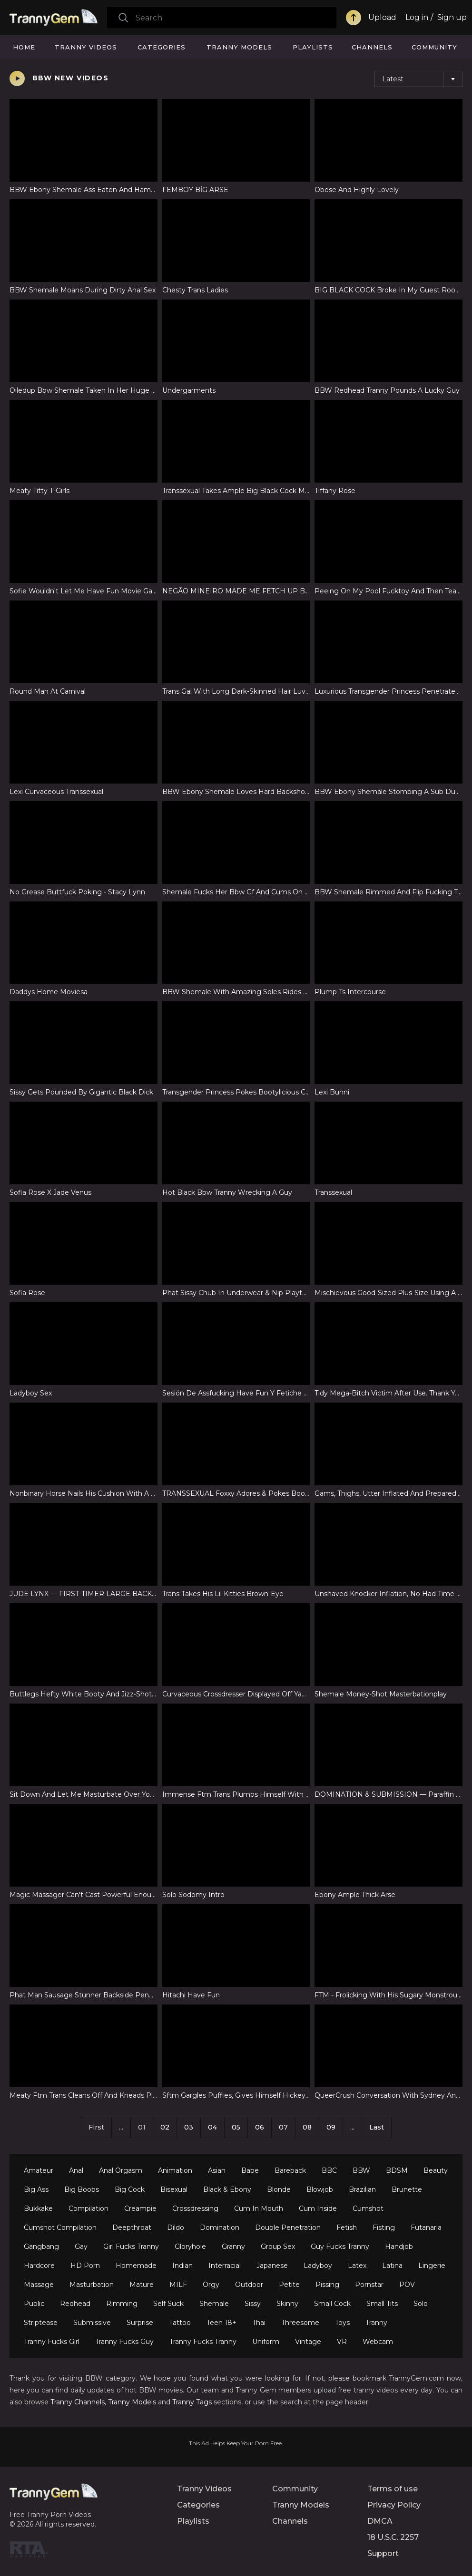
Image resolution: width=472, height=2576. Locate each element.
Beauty (435, 2170)
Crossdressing (195, 2208)
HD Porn (85, 2265)
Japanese (272, 2265)
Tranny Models (239, 47)
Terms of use (392, 2488)
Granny (233, 2246)
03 (188, 2127)
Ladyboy (318, 2265)
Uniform (265, 2341)
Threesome (300, 2322)
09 (330, 2127)
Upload (382, 17)
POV (407, 2284)
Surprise (140, 2322)
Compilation (88, 2208)
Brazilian (362, 2189)
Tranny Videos (86, 47)
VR (342, 2341)
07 (283, 2127)
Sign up (452, 17)
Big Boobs (81, 2189)
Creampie (140, 2208)
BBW (361, 2170)
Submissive (92, 2322)
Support (383, 2553)
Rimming (122, 2303)
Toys (342, 2322)
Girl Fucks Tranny (131, 2246)
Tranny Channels (77, 2402)
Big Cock (130, 2189)
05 (236, 2127)
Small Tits (382, 2303)
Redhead (75, 2303)
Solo (420, 2303)
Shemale (214, 2303)
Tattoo (180, 2322)
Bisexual (173, 2189)
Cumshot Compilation (60, 2227)
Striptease (41, 2322)
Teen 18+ (221, 2322)
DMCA (380, 2521)
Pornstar (369, 2284)
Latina (392, 2265)
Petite (289, 2284)
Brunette (407, 2189)
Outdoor (249, 2284)
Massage (39, 2284)
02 (164, 2127)
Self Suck (168, 2303)
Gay (81, 2246)
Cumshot (368, 2208)
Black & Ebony (227, 2189)
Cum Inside (318, 2208)
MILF (178, 2284)
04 (212, 2127)
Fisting (384, 2227)
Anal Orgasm (120, 2170)
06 (259, 2127)
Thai (259, 2322)
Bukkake (38, 2208)
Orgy (211, 2284)
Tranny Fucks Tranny (202, 2341)
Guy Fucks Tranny (340, 2246)
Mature (141, 2284)
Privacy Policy (394, 2504)
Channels (372, 47)
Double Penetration (288, 2227)
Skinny (287, 2303)
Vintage (308, 2341)
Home (24, 47)
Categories (162, 47)
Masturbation (91, 2284)
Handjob (399, 2246)
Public (34, 2303)
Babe (250, 2170)
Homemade (136, 2265)
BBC (329, 2170)
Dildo (175, 2227)
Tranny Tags (192, 2402)
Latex (357, 2265)
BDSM (397, 2170)
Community (434, 47)
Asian (217, 2170)
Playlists (313, 47)
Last (376, 2127)
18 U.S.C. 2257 (393, 2537)
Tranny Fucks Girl (51, 2341)
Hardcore (39, 2265)
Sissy (253, 2303)
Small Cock (332, 2303)
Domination (219, 2227)
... (352, 2127)
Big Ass (36, 2189)
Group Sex (278, 2246)
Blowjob (319, 2189)
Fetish (346, 2227)
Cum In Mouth (258, 2208)
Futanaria (426, 2227)
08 (307, 2127)
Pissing (327, 2284)
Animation (175, 2170)
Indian (182, 2265)
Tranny (376, 2322)
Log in (416, 17)
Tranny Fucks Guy (124, 2341)
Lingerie (431, 2265)
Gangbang (41, 2246)
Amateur (38, 2170)
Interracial (224, 2265)
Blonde (279, 2189)
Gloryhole (190, 2246)
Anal (76, 2170)
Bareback (290, 2170)
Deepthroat (131, 2227)
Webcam (378, 2341)
